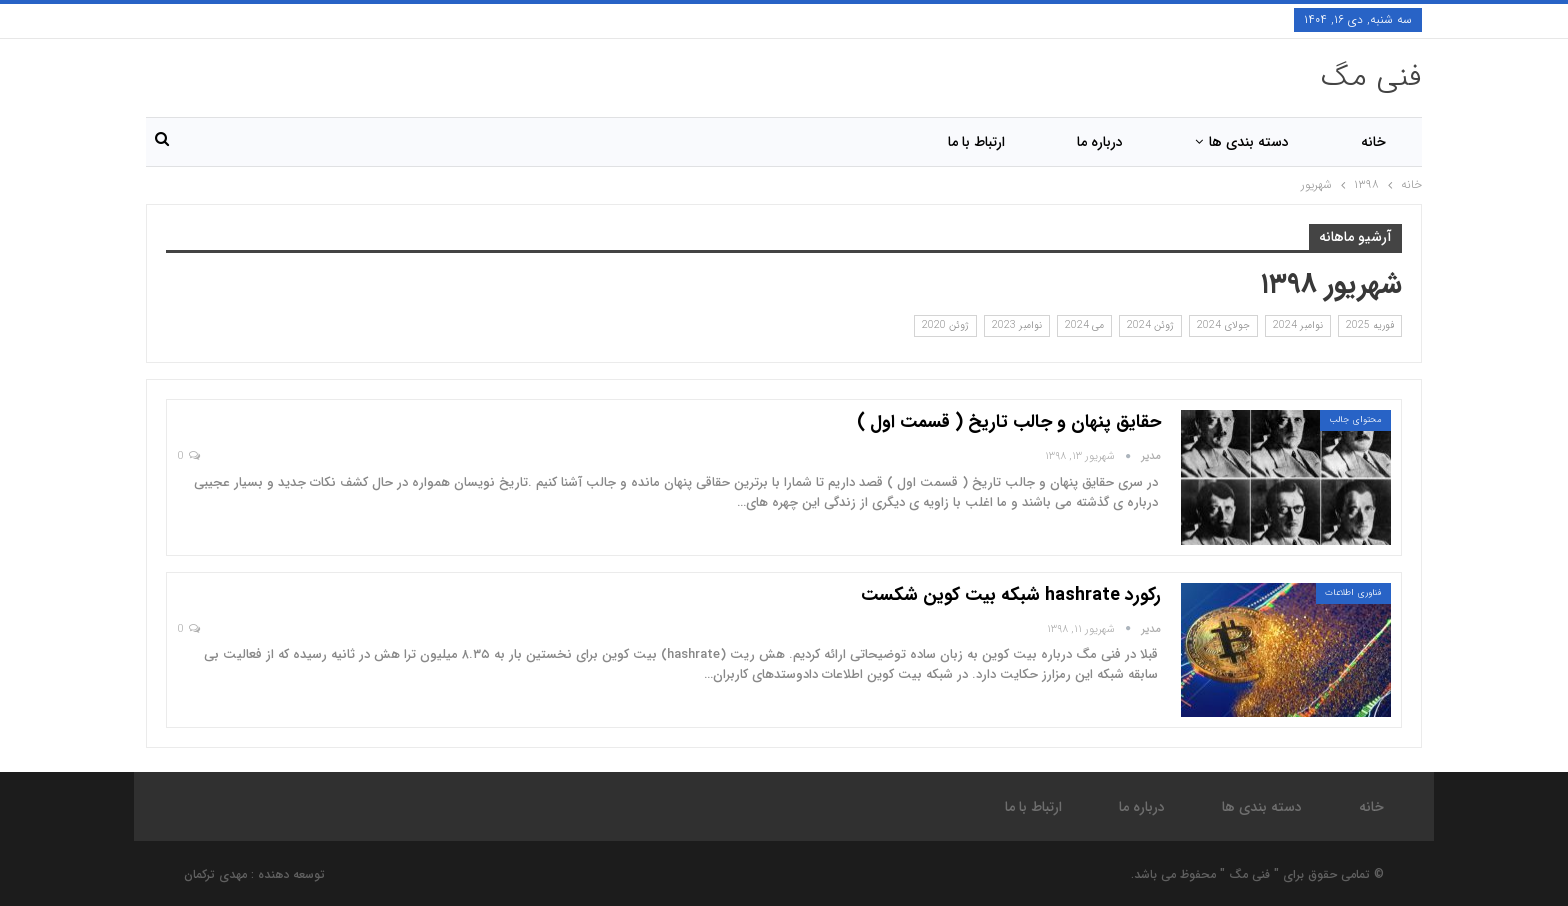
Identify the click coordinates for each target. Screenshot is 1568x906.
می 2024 (1084, 325)
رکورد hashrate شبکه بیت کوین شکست (1011, 595)
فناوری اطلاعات (1353, 593)
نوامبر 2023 (1017, 325)
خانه (1373, 142)
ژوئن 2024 (1150, 325)
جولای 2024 (1223, 325)
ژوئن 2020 (945, 325)
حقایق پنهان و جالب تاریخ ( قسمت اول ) (1009, 422)
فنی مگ (1371, 77)
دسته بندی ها (1249, 142)
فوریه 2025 (1370, 325)
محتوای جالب (1355, 420)
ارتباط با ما (976, 142)
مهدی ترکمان (215, 874)
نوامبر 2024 (1298, 325)
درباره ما (1100, 142)
